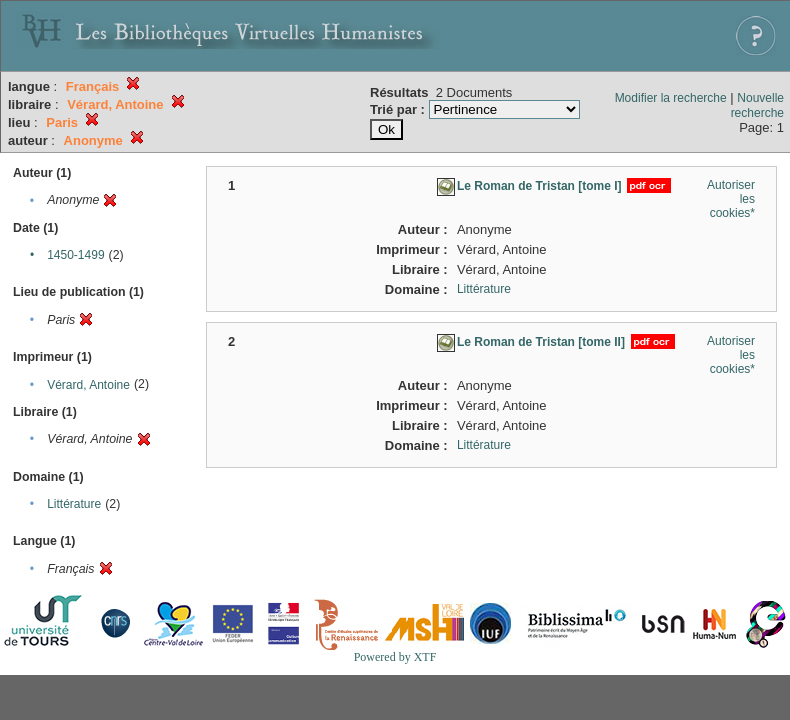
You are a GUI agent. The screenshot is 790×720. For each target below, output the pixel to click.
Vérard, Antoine (88, 385)
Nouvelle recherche (757, 105)
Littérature (74, 504)
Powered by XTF (395, 657)
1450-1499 (75, 255)
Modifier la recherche (671, 98)
